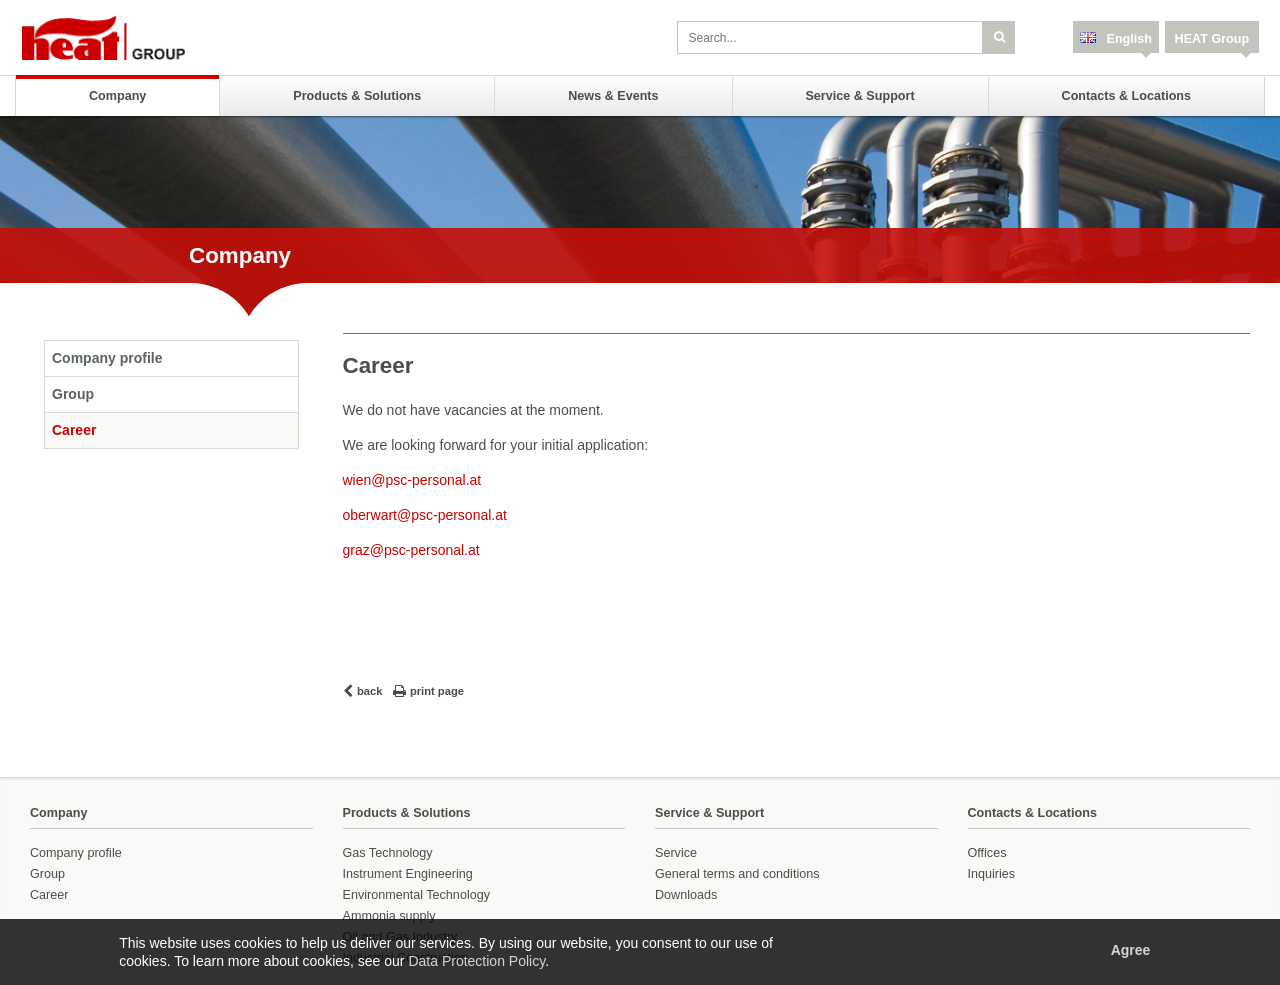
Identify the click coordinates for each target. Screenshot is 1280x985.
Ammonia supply (389, 916)
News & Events (613, 96)
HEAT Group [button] (1212, 39)
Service (676, 853)
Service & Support (859, 96)
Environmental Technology (416, 895)
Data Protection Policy (476, 961)
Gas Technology (388, 853)
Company (117, 96)
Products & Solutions (357, 96)
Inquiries (992, 874)
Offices (987, 853)
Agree (1131, 950)
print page (437, 691)
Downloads (686, 895)
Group (73, 394)
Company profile (107, 358)
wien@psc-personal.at (412, 480)
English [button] (1127, 39)
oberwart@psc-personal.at (425, 515)
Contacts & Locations (1126, 96)
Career (74, 430)
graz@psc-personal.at (411, 550)
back (370, 691)
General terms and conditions (737, 874)
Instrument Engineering (408, 874)
